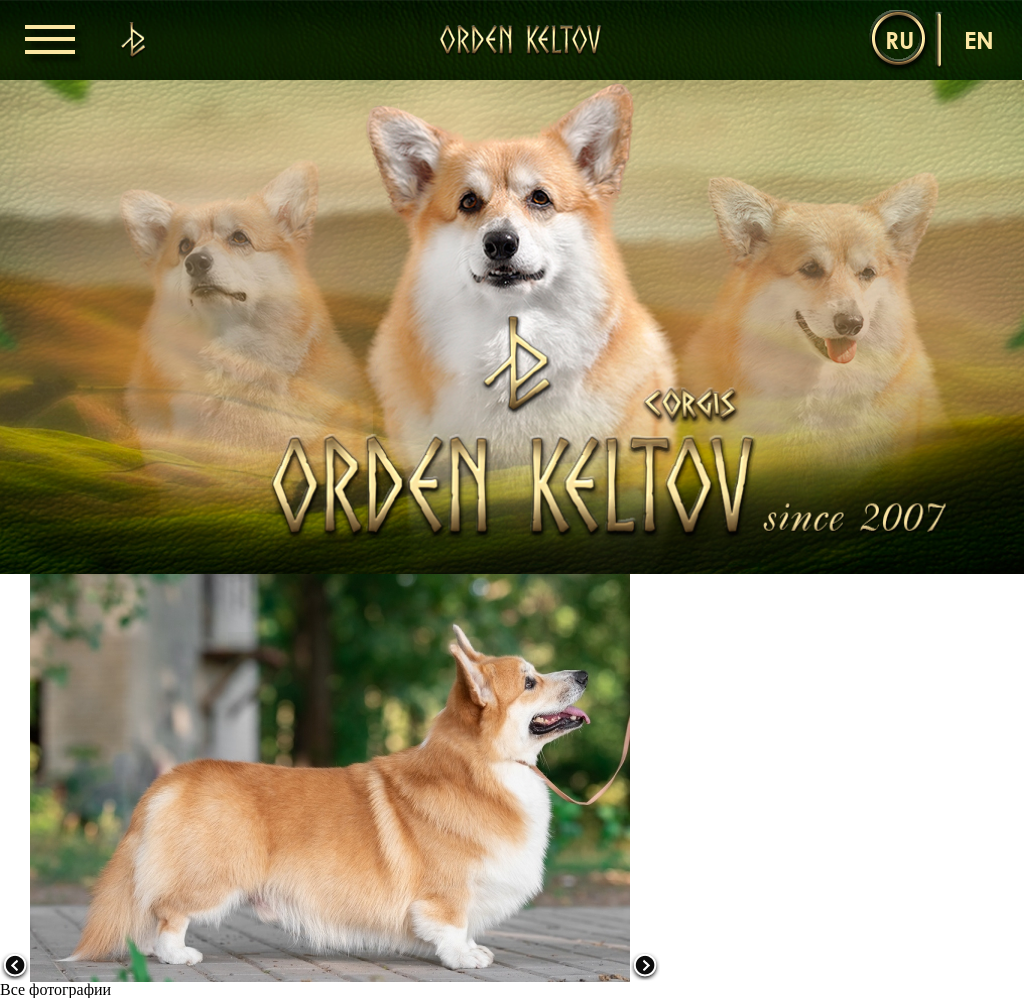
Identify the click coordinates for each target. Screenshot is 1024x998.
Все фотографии (55, 989)
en (979, 39)
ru (899, 39)
